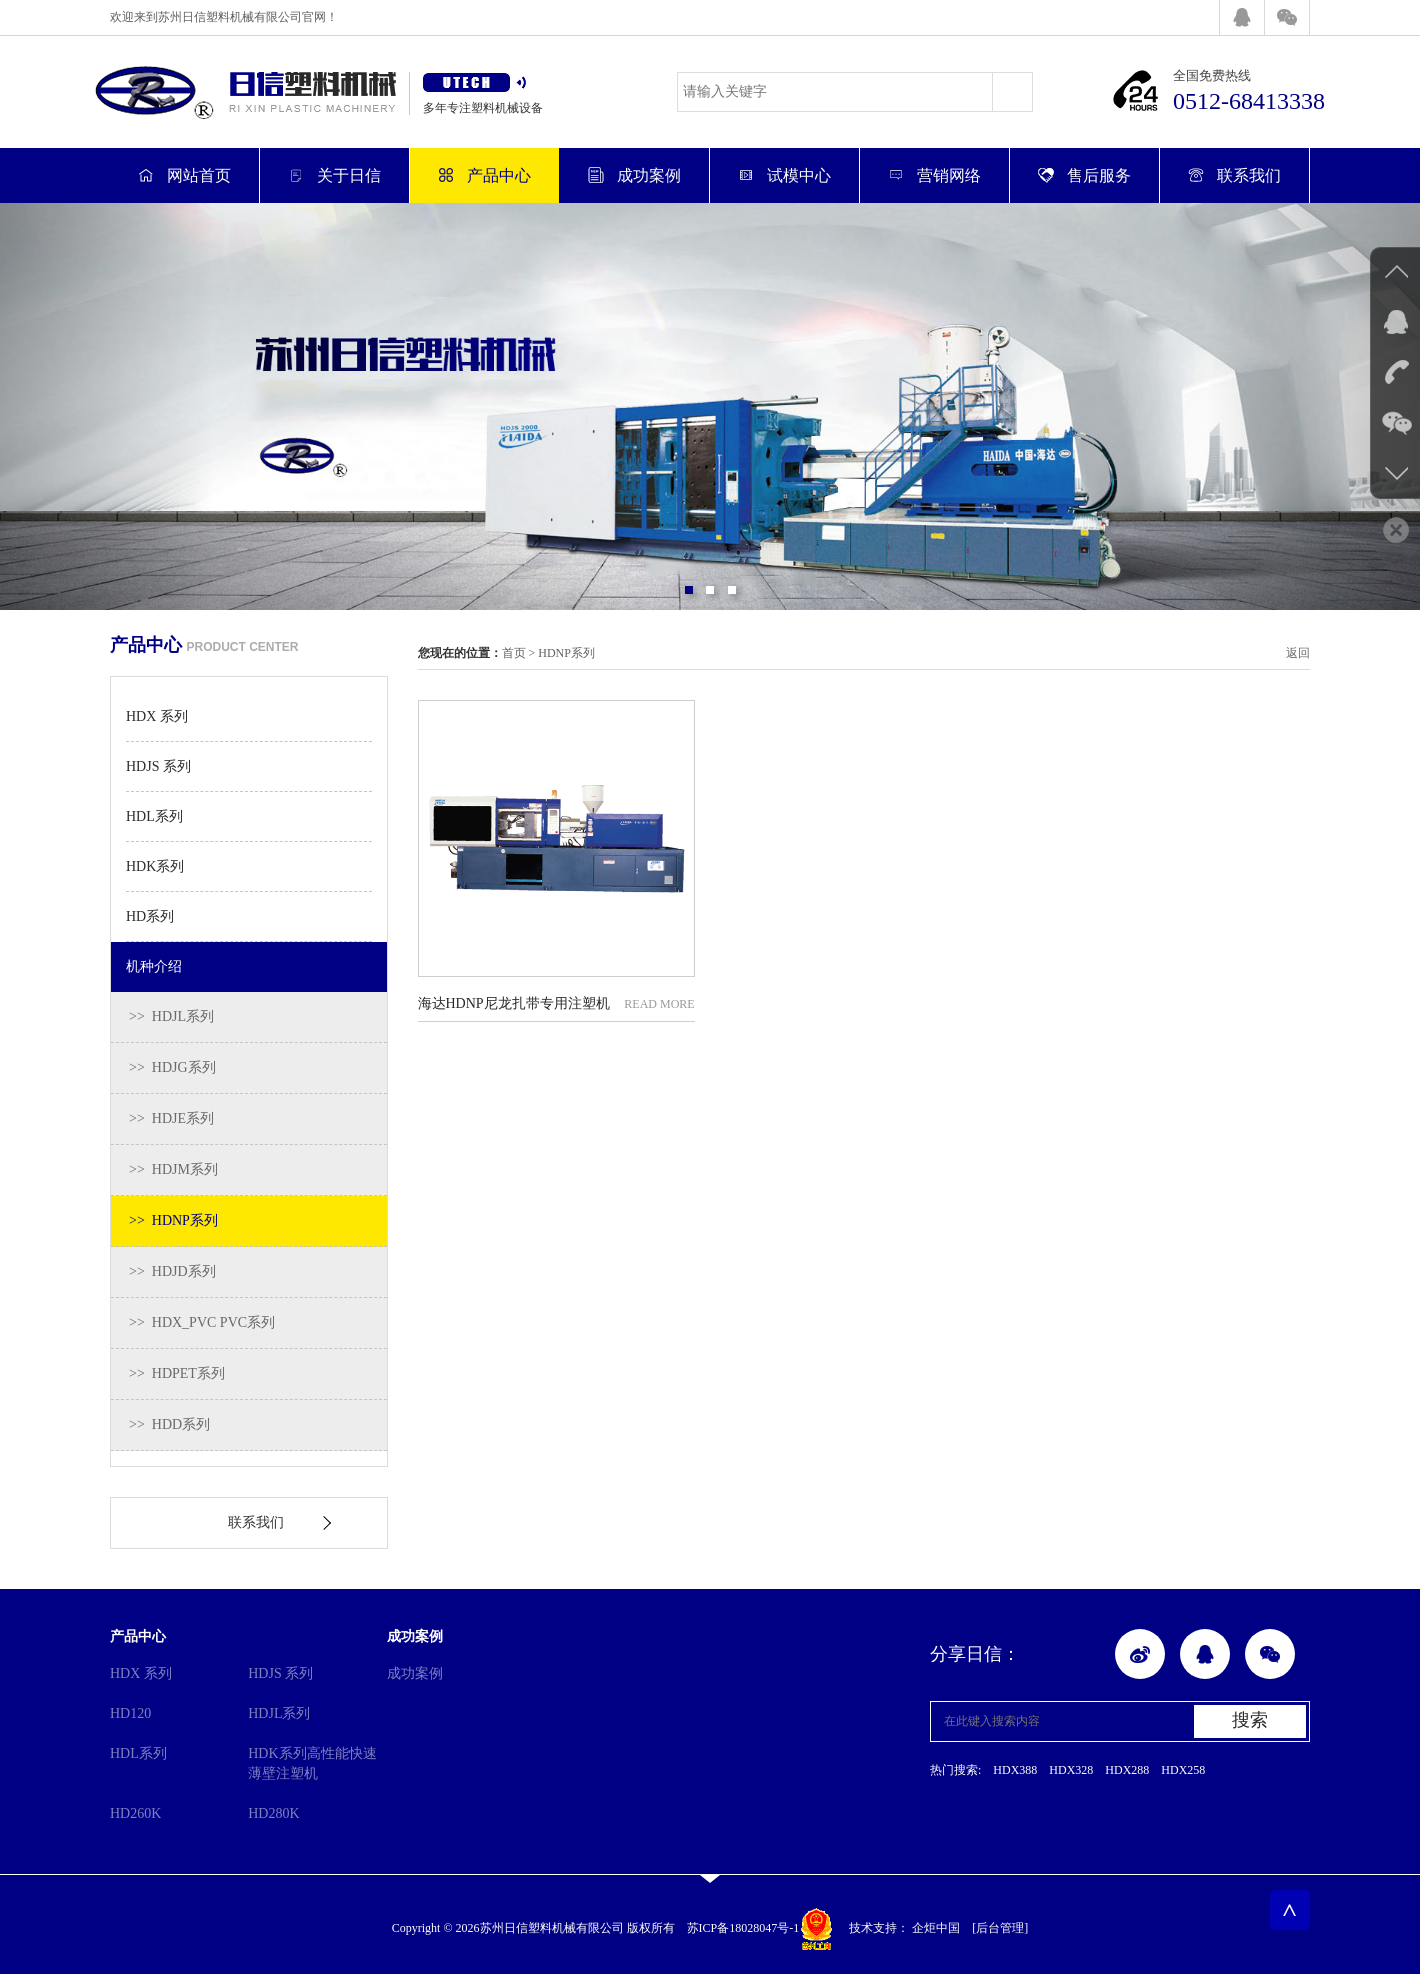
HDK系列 (155, 866)
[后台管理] (1000, 1928)
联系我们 (1234, 175)
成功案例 (634, 175)
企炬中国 (936, 1928)
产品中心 (484, 175)
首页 (514, 653)
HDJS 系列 (158, 766)
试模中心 (784, 175)
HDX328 (1071, 1770)
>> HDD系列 (169, 1424)
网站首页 (184, 175)
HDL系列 (154, 816)
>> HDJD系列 (172, 1271)
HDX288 (1127, 1770)
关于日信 (334, 175)
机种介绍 (154, 966)
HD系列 (150, 916)
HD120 (130, 1713)
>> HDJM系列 (173, 1169)
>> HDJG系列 (172, 1067)
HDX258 (1183, 1770)
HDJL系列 (279, 1713)
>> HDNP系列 (173, 1220)
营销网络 (934, 175)
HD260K (135, 1813)
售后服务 (1084, 175)
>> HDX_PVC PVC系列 (202, 1322)
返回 (1298, 653)
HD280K (273, 1813)
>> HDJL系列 (171, 1016)
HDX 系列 (157, 716)
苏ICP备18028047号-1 (743, 1928)
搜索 (1250, 1720)
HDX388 (1015, 1770)
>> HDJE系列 (171, 1118)
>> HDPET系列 (177, 1373)
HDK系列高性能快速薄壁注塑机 (312, 1763)
